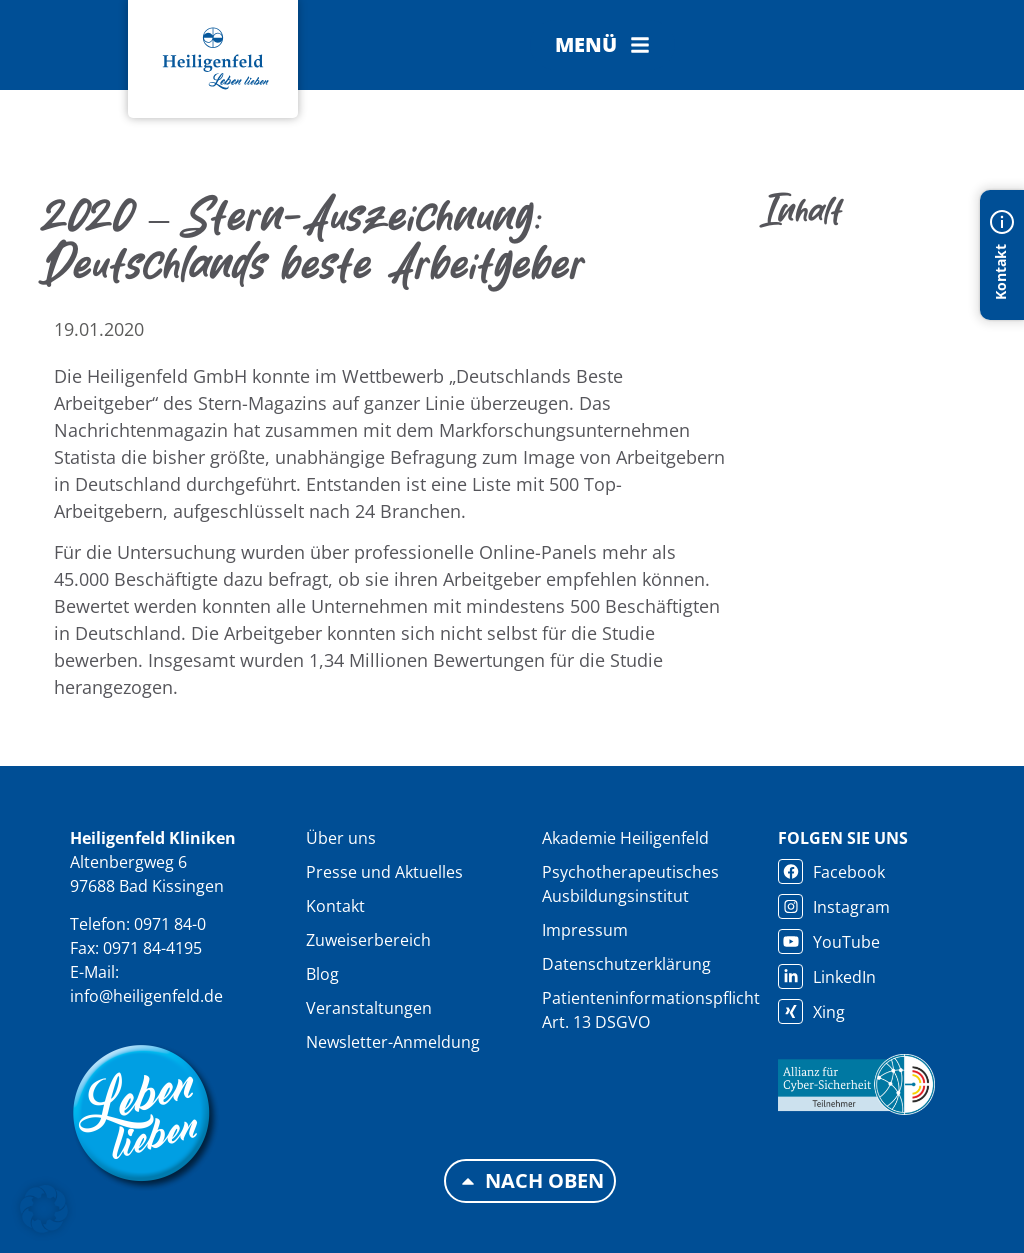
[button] (602, 45)
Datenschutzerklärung (626, 964)
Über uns (341, 838)
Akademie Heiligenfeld (625, 838)
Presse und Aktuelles (384, 872)
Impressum (585, 930)
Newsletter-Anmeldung (393, 1042)
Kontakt (335, 906)
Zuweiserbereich (368, 940)
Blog (322, 974)
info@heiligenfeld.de (146, 996)
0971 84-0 (170, 924)
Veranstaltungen (369, 1008)
